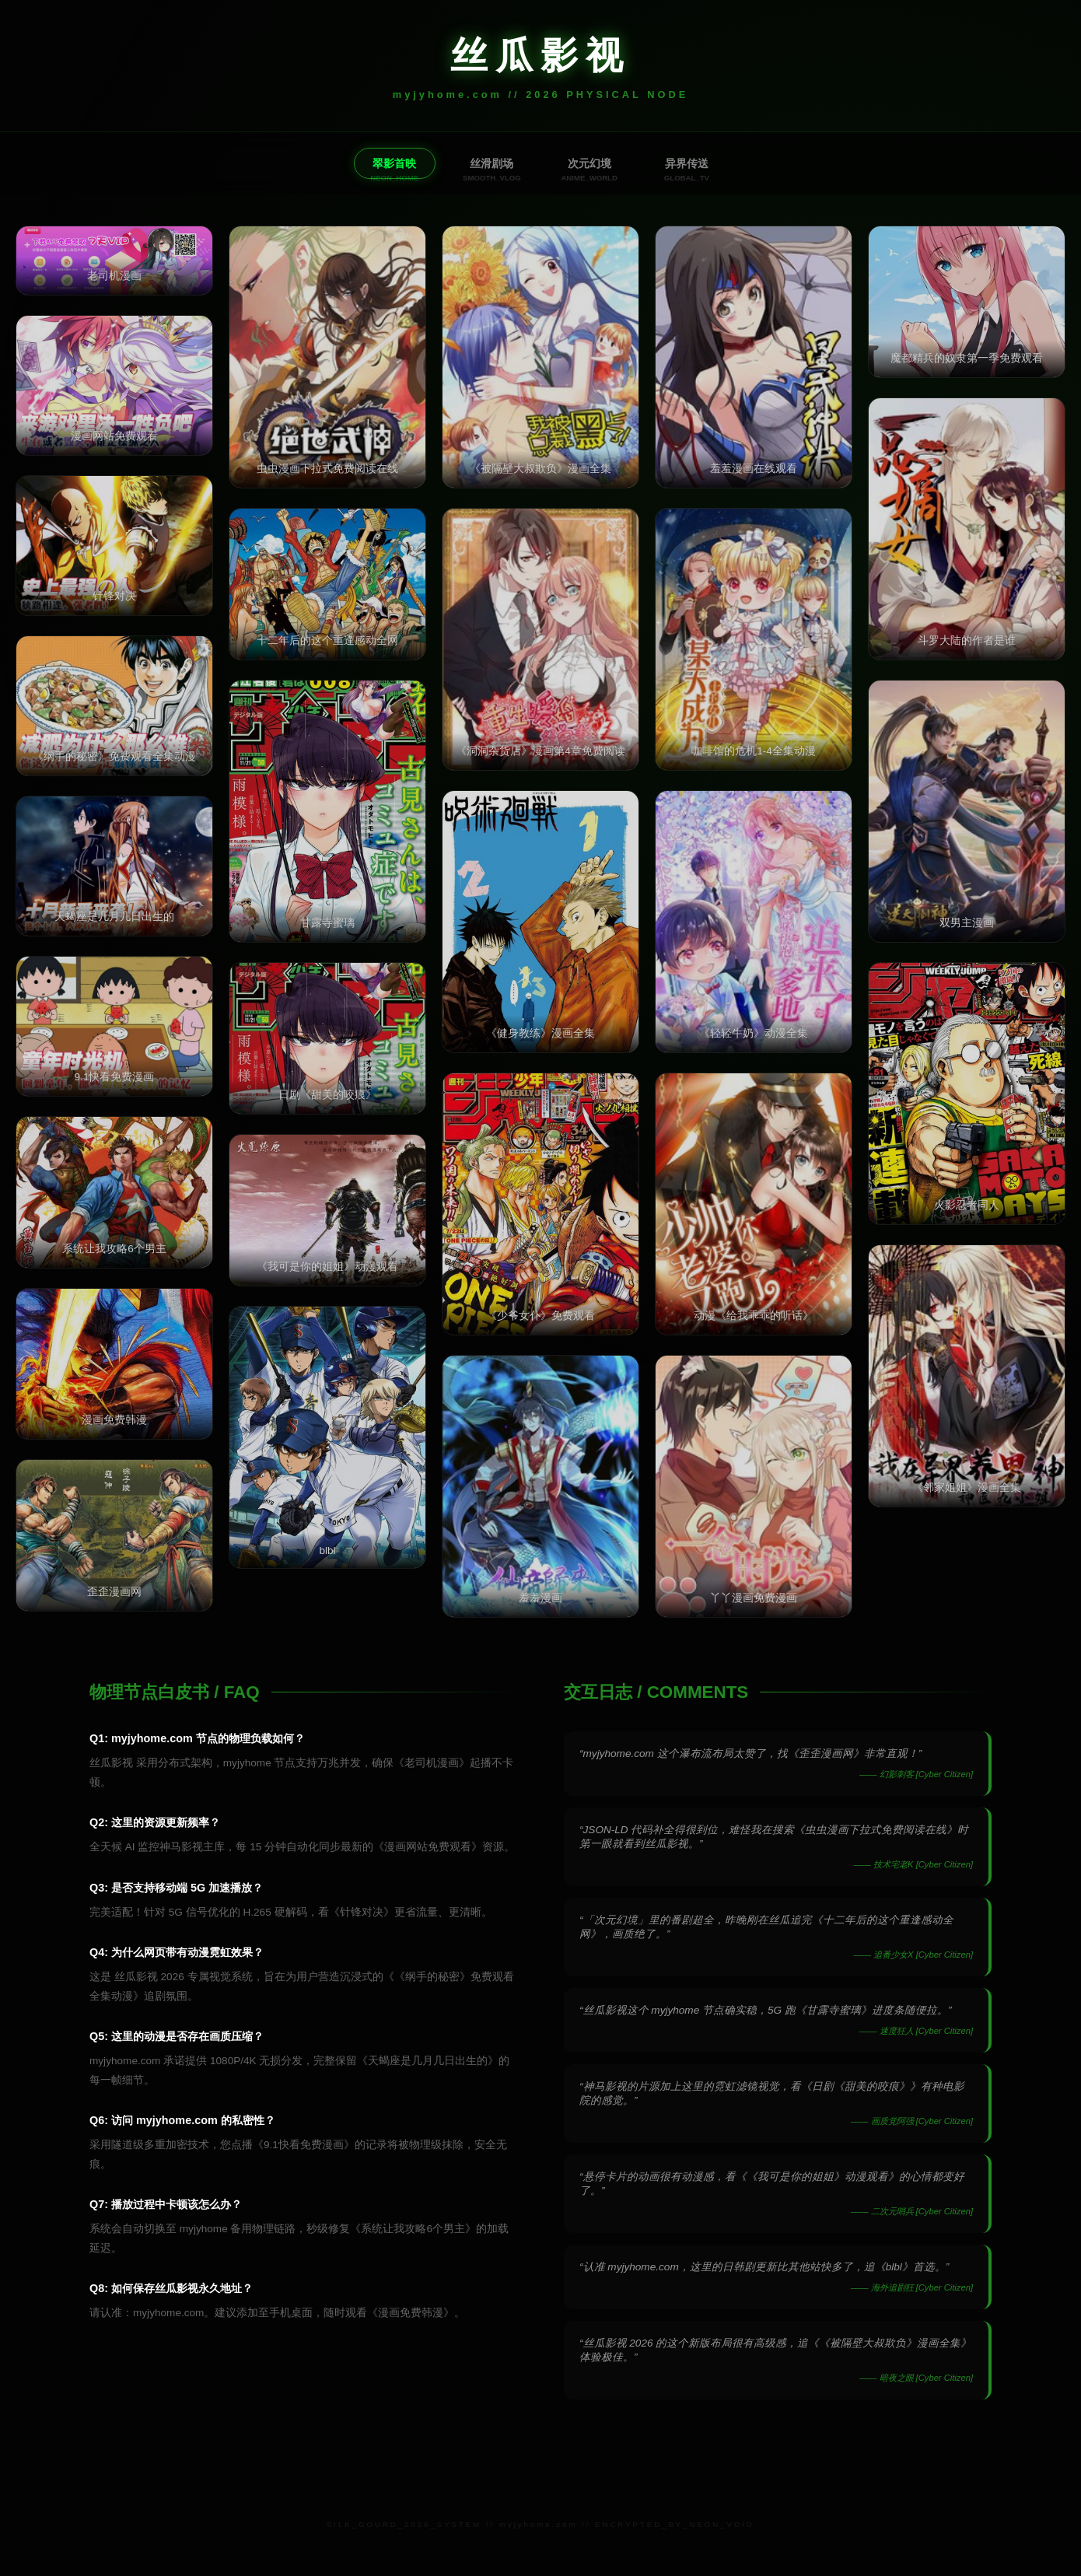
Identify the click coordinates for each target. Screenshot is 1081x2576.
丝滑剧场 (491, 163)
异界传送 (690, 163)
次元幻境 (590, 163)
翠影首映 (391, 163)
